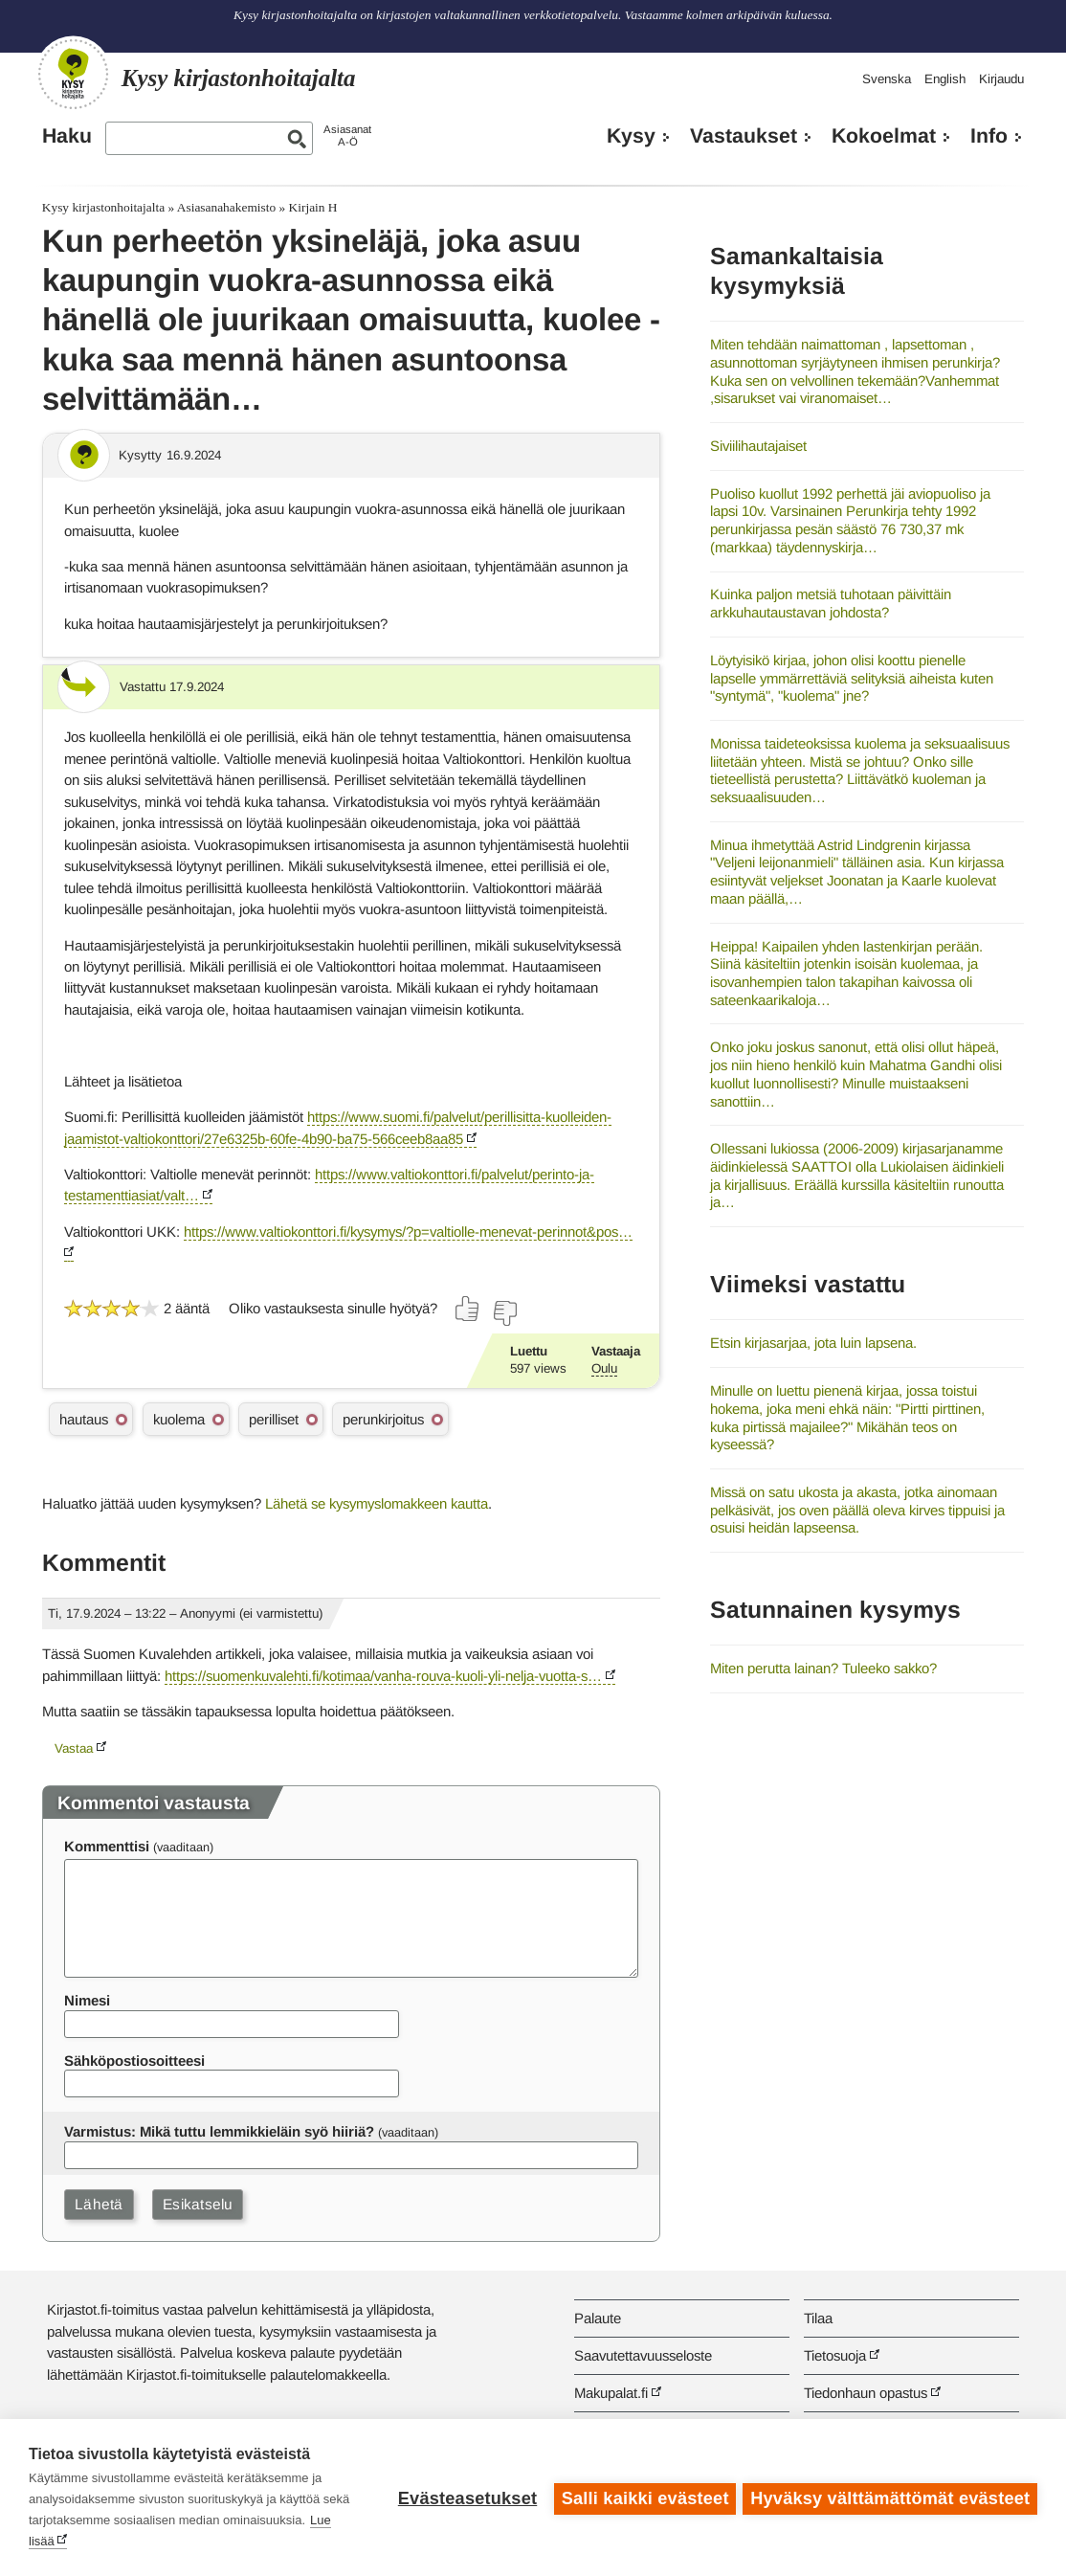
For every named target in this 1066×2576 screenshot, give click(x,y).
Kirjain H (313, 207)
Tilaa (818, 2318)
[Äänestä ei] (504, 1313)
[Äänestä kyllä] (467, 1308)
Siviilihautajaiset (758, 445)
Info (989, 135)
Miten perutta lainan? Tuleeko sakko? (823, 1668)
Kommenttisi (106, 1846)
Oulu (604, 1368)
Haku (67, 135)
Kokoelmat (884, 135)
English (945, 79)
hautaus (83, 1419)
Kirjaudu (1001, 79)
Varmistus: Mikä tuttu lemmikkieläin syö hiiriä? (219, 2131)
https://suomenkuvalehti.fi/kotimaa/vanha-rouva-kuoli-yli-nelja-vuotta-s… (383, 1676)
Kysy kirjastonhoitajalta (103, 207)
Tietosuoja (835, 2355)
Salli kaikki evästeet (642, 2497)
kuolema (179, 1419)
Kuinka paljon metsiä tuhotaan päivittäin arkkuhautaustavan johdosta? (830, 603)
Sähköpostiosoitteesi (134, 2060)
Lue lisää (141, 2541)
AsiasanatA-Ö (347, 135)
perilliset (274, 1419)
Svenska (886, 79)
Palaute (597, 2318)
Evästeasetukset (464, 2497)
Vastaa (74, 1748)
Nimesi (87, 2000)
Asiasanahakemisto (226, 207)
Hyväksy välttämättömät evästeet (890, 2497)
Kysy (631, 135)
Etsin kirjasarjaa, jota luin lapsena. (813, 1342)
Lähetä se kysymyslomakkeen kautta (376, 1503)
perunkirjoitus (383, 1419)
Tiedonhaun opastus (865, 2393)
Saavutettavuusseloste (643, 2355)
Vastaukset (743, 135)
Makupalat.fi (611, 2393)
